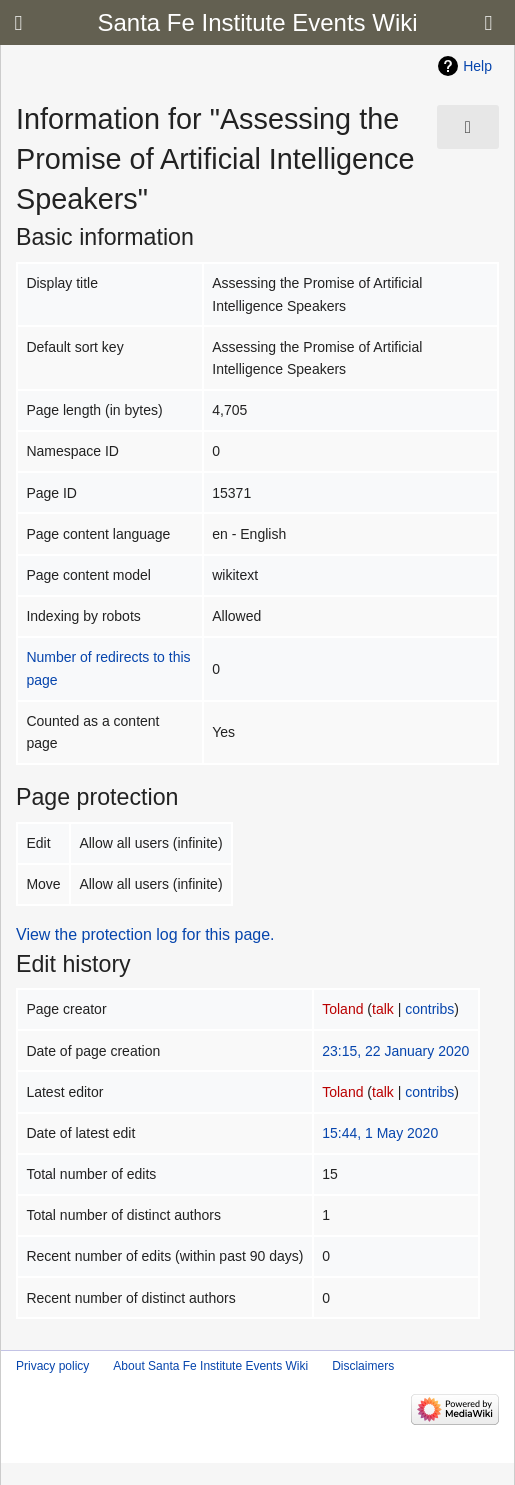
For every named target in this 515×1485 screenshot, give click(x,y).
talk (383, 1009)
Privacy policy (52, 1366)
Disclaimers (363, 1366)
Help (477, 66)
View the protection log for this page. (145, 934)
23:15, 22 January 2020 (395, 1051)
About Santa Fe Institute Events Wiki (210, 1366)
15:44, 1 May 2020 (380, 1133)
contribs (429, 1009)
